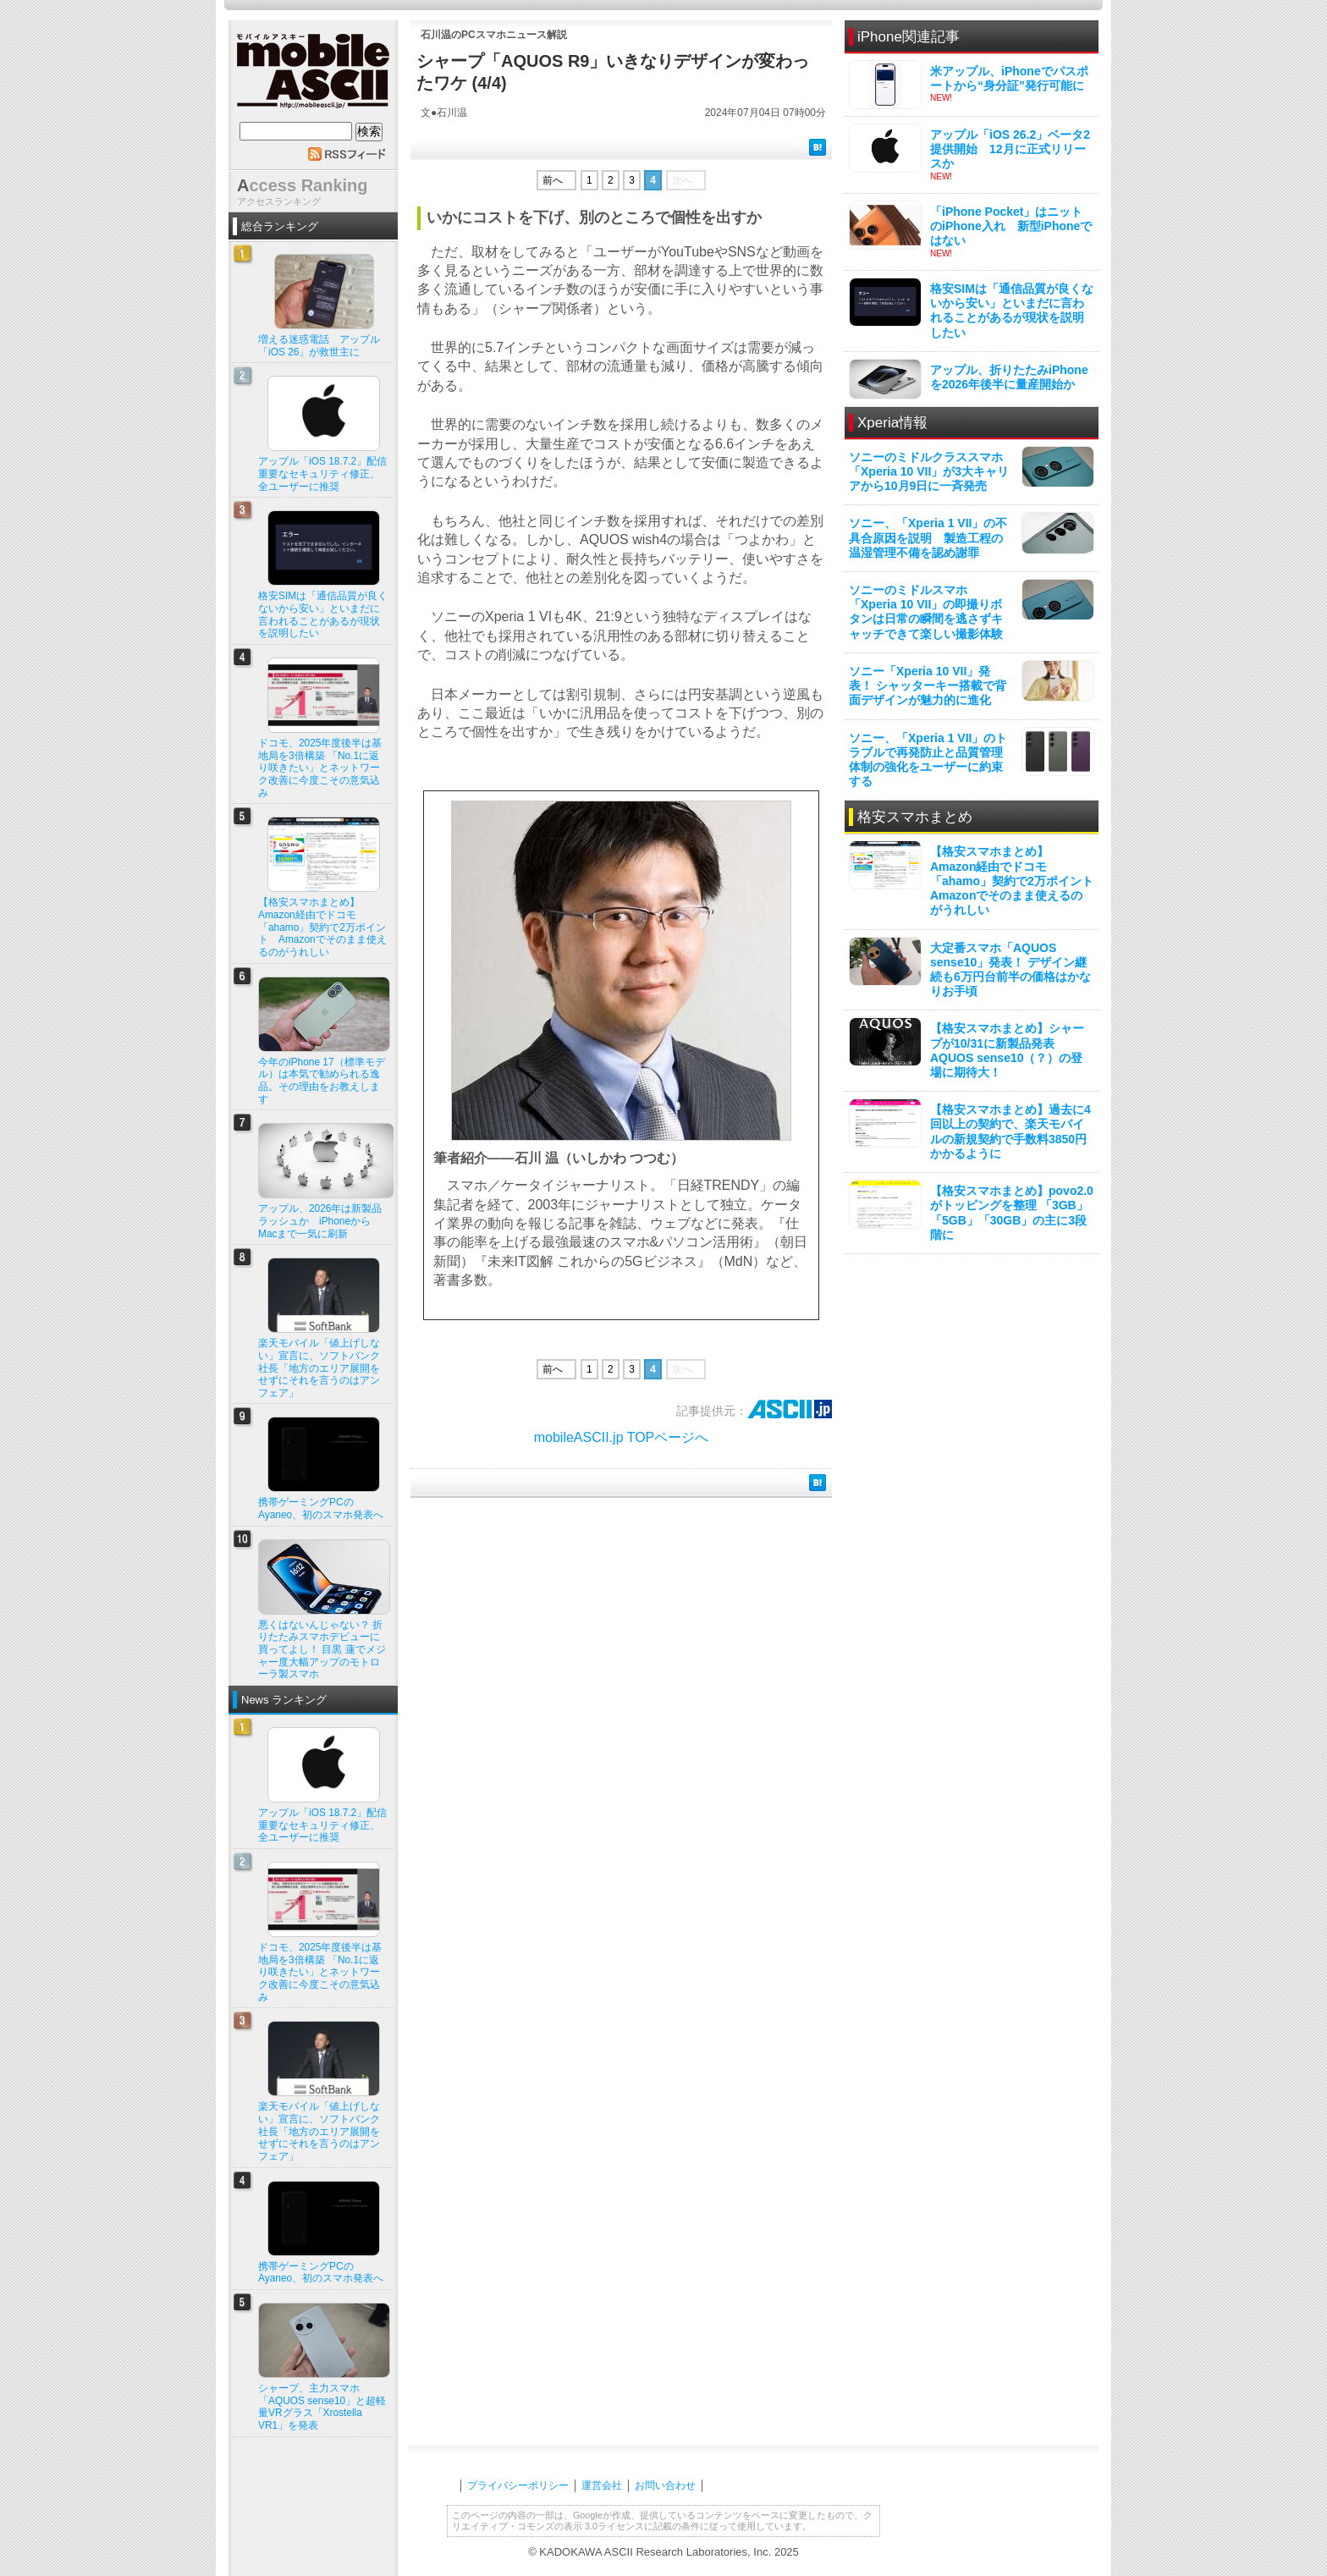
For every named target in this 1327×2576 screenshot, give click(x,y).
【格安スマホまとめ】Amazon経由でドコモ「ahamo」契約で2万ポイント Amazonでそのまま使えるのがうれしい (1017, 880)
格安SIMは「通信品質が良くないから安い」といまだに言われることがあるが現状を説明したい (1011, 310)
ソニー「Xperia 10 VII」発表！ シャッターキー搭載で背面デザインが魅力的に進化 (927, 685)
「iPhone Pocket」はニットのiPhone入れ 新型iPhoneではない (1011, 226)
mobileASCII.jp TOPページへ (621, 1437)
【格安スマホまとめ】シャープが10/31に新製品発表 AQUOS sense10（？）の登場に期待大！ (1007, 1050)
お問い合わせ (665, 2485)
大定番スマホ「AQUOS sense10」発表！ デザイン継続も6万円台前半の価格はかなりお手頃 (1010, 970)
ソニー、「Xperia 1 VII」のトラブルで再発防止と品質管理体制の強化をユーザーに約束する (928, 760)
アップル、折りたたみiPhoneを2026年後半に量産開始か (1009, 377)
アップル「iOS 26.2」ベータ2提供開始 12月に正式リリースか (1010, 149)
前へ (552, 180)
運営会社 (601, 2485)
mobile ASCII (313, 75)
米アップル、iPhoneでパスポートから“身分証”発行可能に (1009, 78)
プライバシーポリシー (518, 2485)
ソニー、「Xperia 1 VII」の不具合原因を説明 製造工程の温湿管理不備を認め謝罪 (928, 537)
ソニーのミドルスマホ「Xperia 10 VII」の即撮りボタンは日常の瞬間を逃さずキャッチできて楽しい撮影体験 (926, 612)
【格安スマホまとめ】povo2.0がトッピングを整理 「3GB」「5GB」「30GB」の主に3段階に (1011, 1212)
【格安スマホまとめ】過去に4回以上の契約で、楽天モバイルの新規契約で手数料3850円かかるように (1010, 1131)
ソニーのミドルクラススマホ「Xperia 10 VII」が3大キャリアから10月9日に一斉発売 (929, 471)
